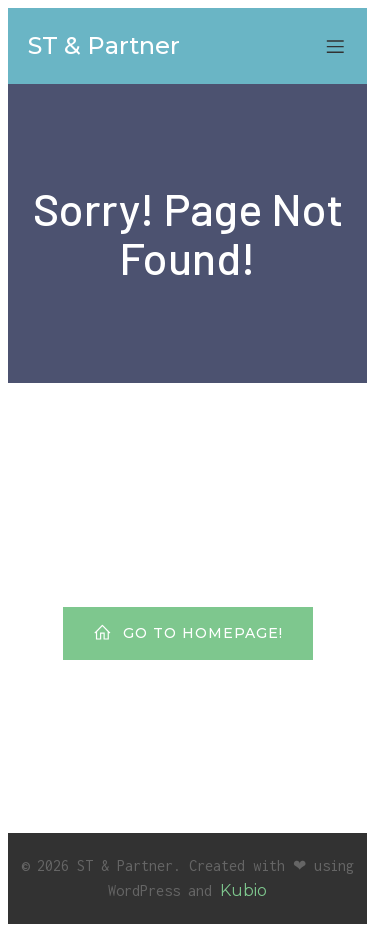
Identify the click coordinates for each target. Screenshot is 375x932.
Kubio (243, 890)
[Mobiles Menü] (335, 46)
